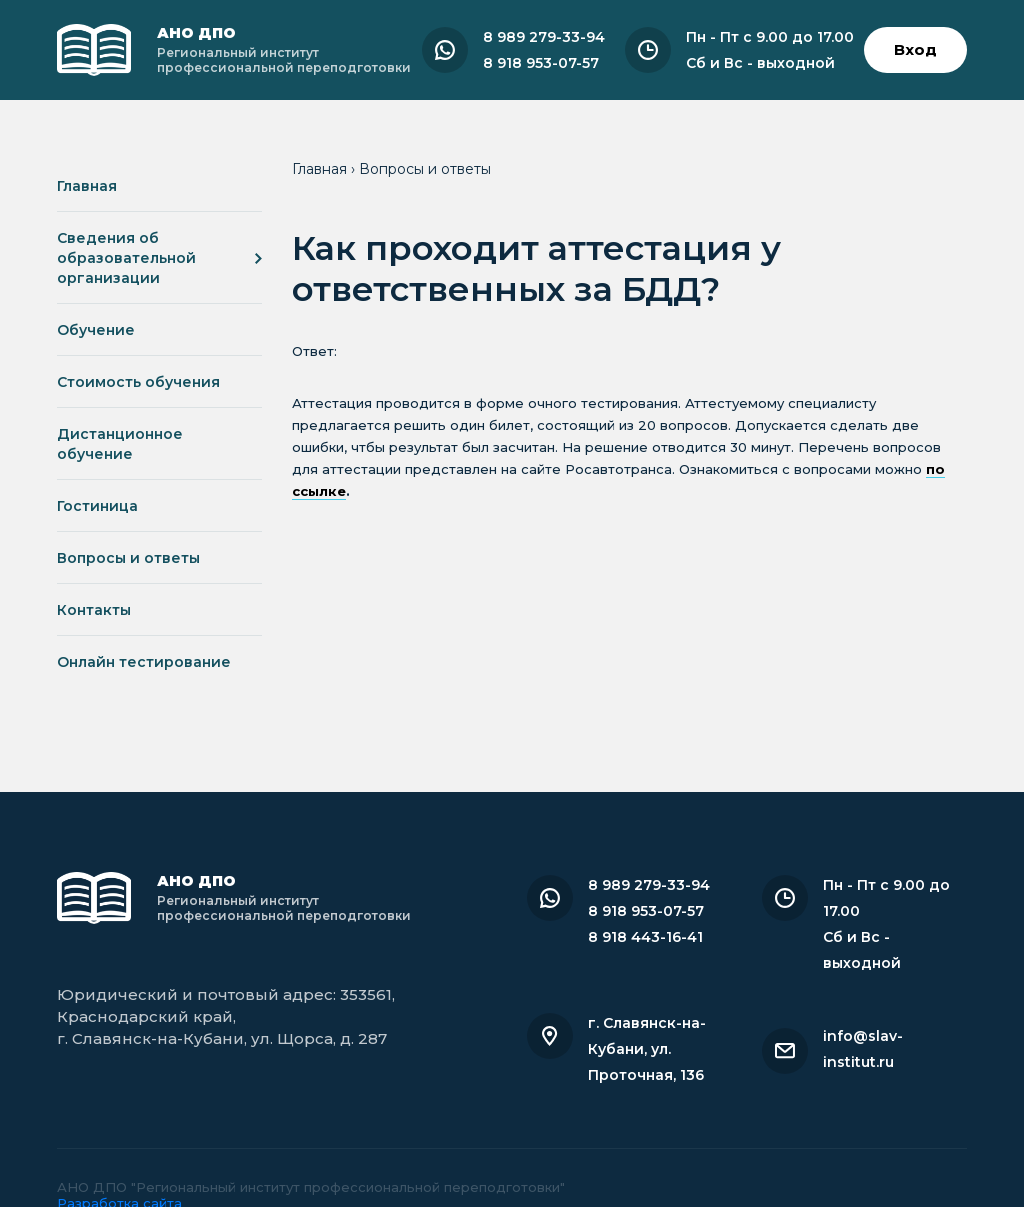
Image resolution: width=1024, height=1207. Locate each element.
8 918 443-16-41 (645, 937)
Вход (915, 49)
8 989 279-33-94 (544, 37)
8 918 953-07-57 (541, 63)
